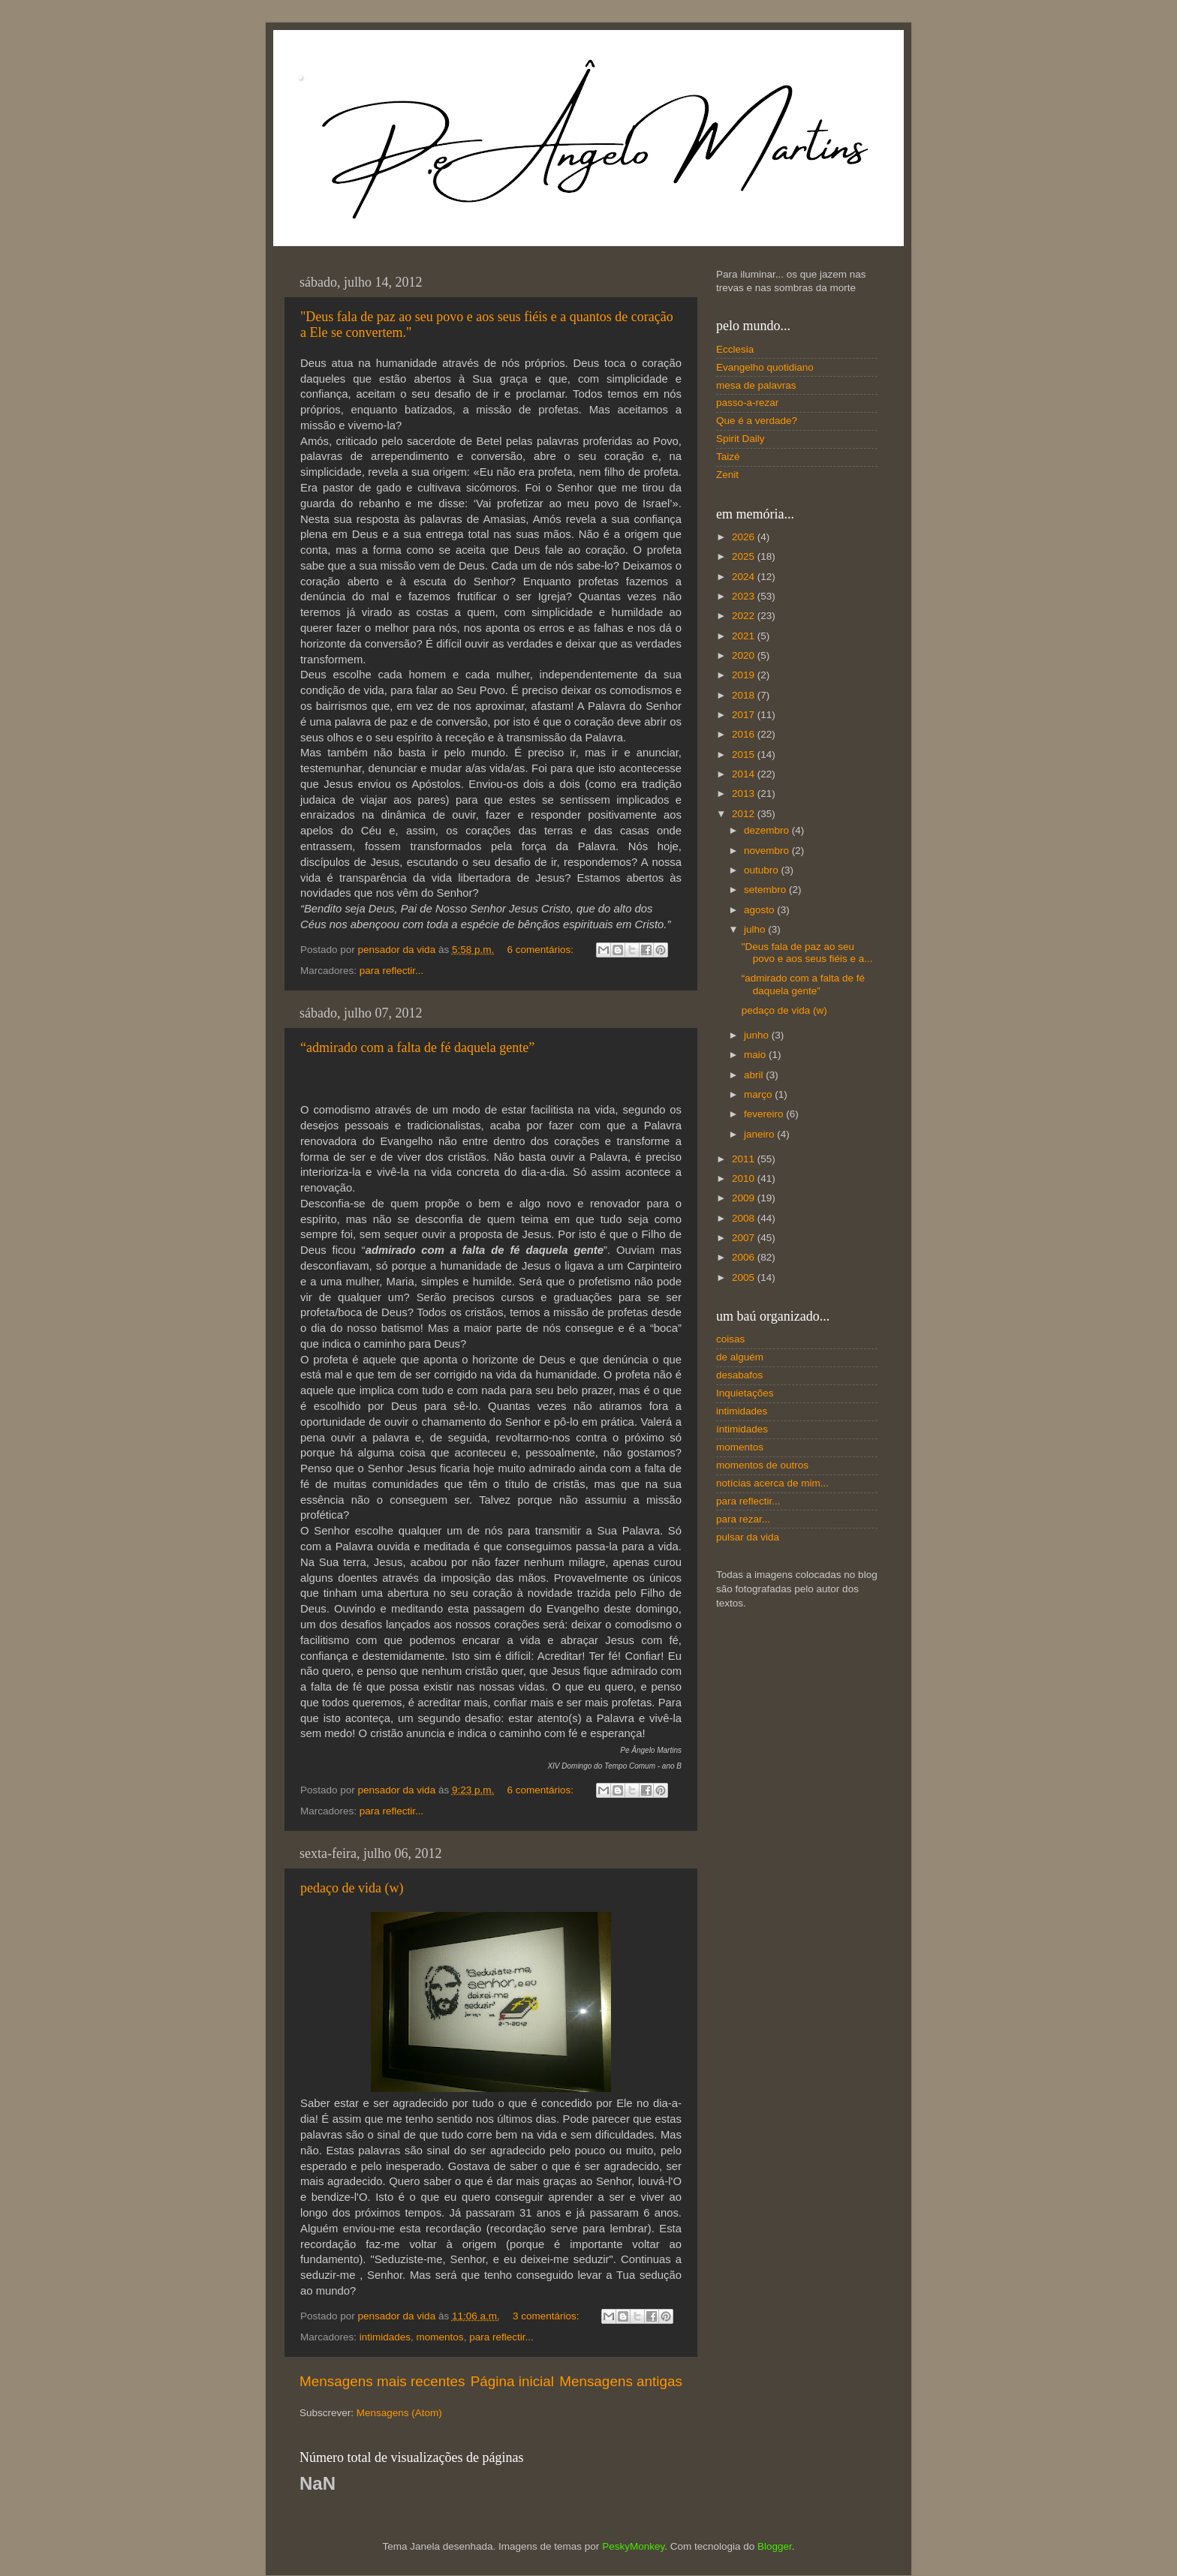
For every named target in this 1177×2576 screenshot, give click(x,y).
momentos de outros (762, 1465)
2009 (744, 1198)
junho (758, 1035)
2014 (744, 774)
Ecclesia (735, 349)
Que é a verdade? (756, 420)
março (759, 1094)
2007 (744, 1237)
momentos (440, 2337)
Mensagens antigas (620, 2381)
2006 (744, 1257)
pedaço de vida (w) (351, 1887)
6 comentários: (541, 949)
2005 (744, 1277)
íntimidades (742, 1429)
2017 (744, 714)
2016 (744, 734)
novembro (768, 850)
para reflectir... (392, 970)
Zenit (727, 474)
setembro (766, 889)
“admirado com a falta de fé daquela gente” (417, 1047)
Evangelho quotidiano (765, 367)
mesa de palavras (756, 385)
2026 (744, 537)
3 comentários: (547, 2316)
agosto (760, 909)
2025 (744, 556)
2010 (744, 1178)
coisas (730, 1339)
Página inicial (512, 2381)
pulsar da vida (747, 1537)
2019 (744, 675)
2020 (744, 655)
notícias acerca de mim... (772, 1483)
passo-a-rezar (747, 402)
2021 (744, 636)
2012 (744, 813)
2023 (744, 596)
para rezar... (743, 1519)
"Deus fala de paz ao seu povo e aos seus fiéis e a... (807, 952)
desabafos (739, 1375)
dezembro (768, 830)
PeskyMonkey (633, 2546)
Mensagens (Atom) (399, 2412)
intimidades (385, 2337)
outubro (762, 870)
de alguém (739, 1357)
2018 (744, 695)
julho (756, 929)
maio (756, 1054)
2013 (744, 793)
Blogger (774, 2546)
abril (755, 1075)
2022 (744, 615)
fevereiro (765, 1114)
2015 (744, 754)
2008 (744, 1218)
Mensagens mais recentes (382, 2381)
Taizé (728, 456)
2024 (744, 576)
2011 (744, 1159)
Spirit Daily (740, 438)
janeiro (760, 1134)
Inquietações (745, 1393)
